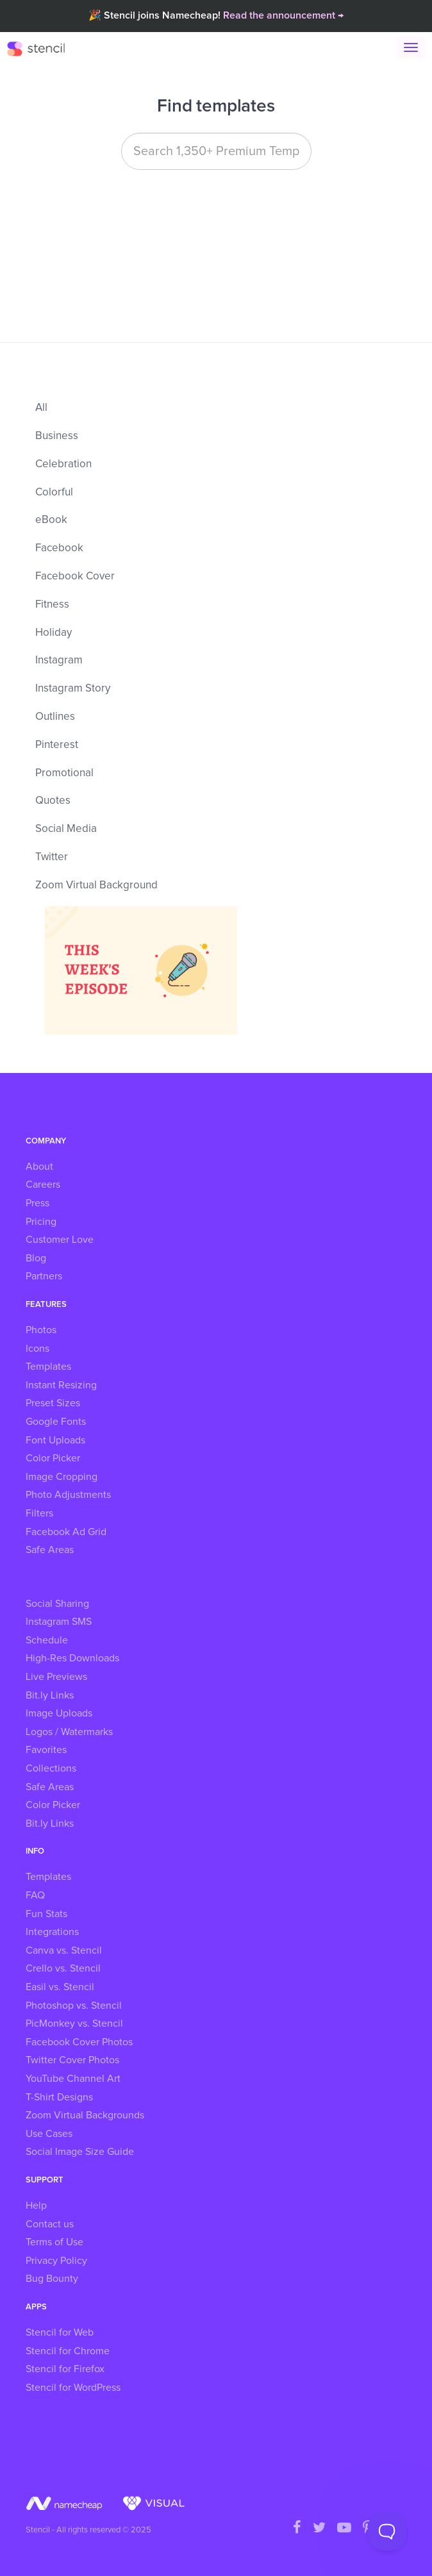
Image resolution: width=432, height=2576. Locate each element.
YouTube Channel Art (73, 2078)
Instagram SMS (59, 1621)
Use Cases (49, 2134)
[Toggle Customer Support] (387, 2531)
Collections (51, 1768)
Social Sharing (57, 1604)
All (41, 408)
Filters (39, 1513)
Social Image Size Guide (80, 2152)
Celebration (63, 464)
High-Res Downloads (72, 1658)
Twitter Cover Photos (72, 2060)
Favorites (46, 1750)
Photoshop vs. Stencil (74, 2005)
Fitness (52, 604)
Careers (43, 1184)
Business (56, 436)
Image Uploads (59, 1713)
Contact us (50, 2224)
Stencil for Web (60, 2332)
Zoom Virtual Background (96, 885)
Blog (36, 1258)
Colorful (54, 492)
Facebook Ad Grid (66, 1532)
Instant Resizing (61, 1385)
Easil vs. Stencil (60, 1987)
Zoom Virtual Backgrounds (85, 2115)
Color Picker (53, 1458)
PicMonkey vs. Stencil (74, 2023)
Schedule (47, 1640)
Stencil (42, 48)
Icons (37, 1348)
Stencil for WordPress (73, 2387)
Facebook (59, 548)
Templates (48, 1366)
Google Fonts (56, 1422)
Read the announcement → (283, 15)
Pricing (41, 1222)
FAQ (35, 1895)
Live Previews (56, 1677)
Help (36, 2205)
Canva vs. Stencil (64, 1950)
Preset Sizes (53, 1403)
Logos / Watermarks (69, 1732)
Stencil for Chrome (68, 2351)
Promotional (64, 773)
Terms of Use (54, 2242)
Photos (41, 1330)
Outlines (55, 716)
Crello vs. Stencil (63, 1968)
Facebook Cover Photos (79, 2042)
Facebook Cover (75, 576)
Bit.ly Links (50, 1695)
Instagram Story (72, 688)
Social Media (66, 829)
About (39, 1166)
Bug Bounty (52, 2278)
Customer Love (60, 1239)
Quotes (53, 800)
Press (37, 1203)
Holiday (53, 632)
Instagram (59, 660)
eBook (51, 520)
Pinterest (56, 745)
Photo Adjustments (68, 1495)
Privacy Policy (56, 2261)
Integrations (52, 1932)
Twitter (51, 857)
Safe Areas (50, 1550)
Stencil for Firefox (65, 2369)
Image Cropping (61, 1477)
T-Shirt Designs (59, 2097)
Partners (44, 1276)
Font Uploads (55, 1440)
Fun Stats (46, 1914)
